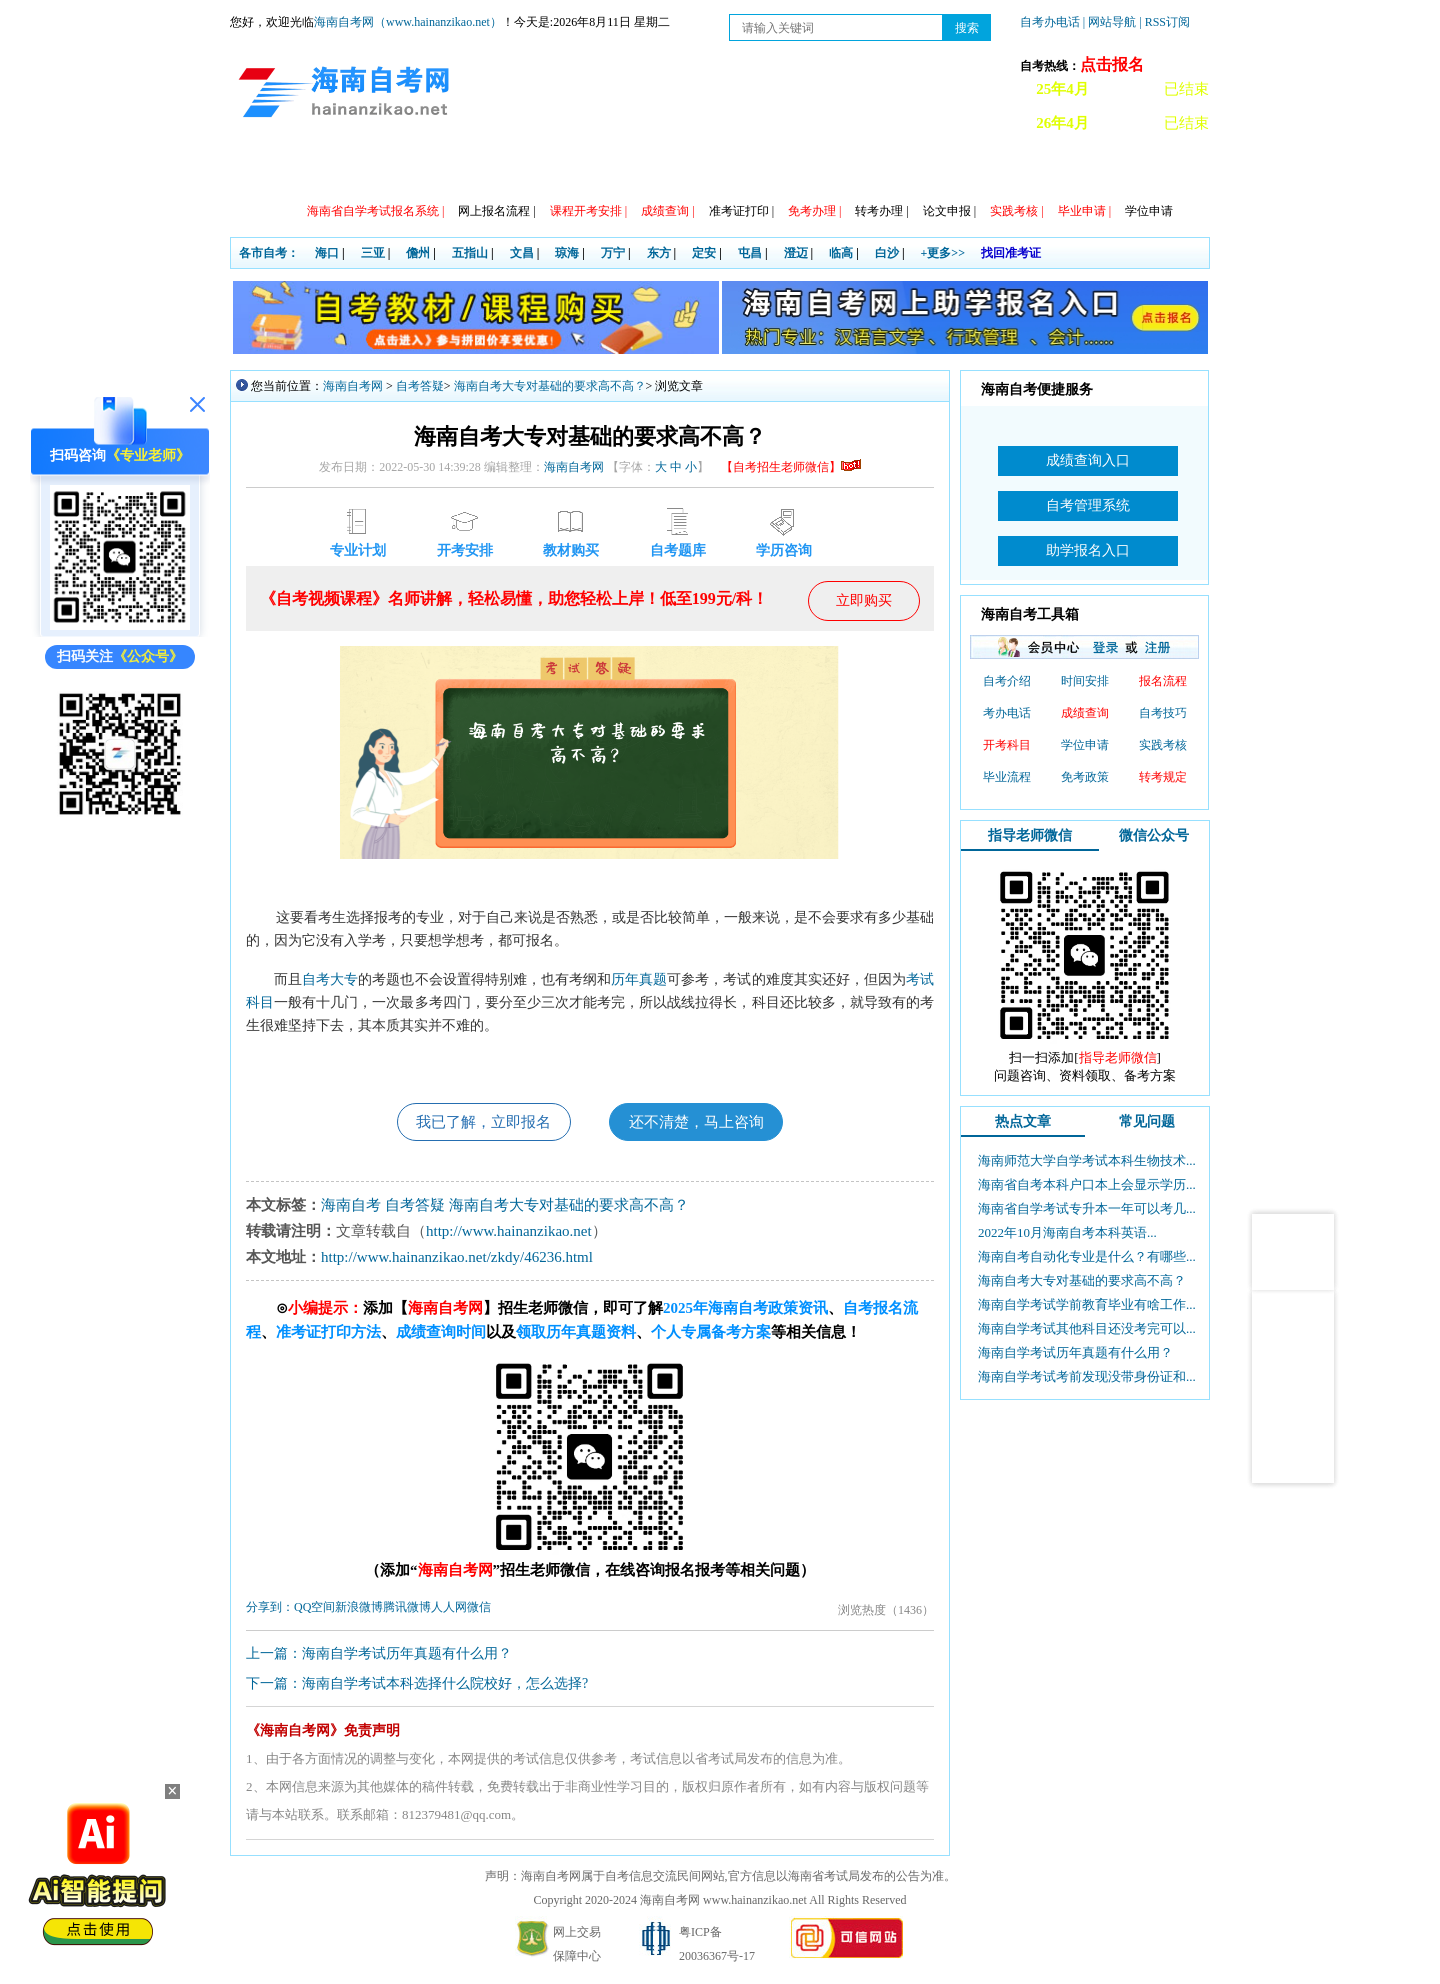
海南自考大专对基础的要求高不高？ (550, 386)
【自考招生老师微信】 (791, 467)
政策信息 (331, 170)
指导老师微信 (1030, 835)
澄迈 (796, 253)
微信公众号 (1154, 835)
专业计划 (589, 170)
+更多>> (943, 253)
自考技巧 (1163, 713)
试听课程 (1019, 170)
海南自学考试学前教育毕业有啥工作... (1087, 1304)
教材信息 (761, 170)
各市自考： (269, 253)
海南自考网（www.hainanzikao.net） (408, 22)
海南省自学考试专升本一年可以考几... (1087, 1208)
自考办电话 (1050, 22)
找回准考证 (1011, 253)
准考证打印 (741, 211)
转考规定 (1163, 777)
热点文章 (1023, 1121)
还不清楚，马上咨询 (702, 1122)
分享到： (270, 1609)
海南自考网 (353, 386)
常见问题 (847, 170)
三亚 (373, 253)
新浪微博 (359, 1609)
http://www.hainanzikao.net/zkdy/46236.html (457, 1259)
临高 (841, 253)
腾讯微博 (407, 1609)
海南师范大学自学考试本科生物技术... (1087, 1160)
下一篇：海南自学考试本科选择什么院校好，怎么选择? (417, 1685)
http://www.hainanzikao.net (509, 1233)
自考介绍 (1007, 681)
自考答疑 (420, 386)
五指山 (470, 253)
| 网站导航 (1109, 22)
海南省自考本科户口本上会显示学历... (1087, 1184)
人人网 (449, 1609)
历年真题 (639, 979)
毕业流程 (1007, 777)
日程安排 (503, 170)
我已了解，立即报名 (478, 1122)
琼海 (567, 253)
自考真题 (933, 170)
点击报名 (1112, 64)
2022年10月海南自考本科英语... (1067, 1232)
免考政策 (1085, 777)
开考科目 (1007, 745)
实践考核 (1163, 745)
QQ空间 (314, 1609)
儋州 (418, 253)
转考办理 (881, 211)
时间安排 (1085, 681)
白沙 (887, 253)
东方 (659, 253)
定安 (704, 253)
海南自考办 (1112, 170)
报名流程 (1163, 681)
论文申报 (949, 211)
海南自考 (351, 1207)
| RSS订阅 (1164, 22)
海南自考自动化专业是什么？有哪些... (1087, 1256)
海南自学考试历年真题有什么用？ (1075, 1352)
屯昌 (750, 253)
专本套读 (675, 170)
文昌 (522, 253)
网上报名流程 (496, 211)
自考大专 (330, 979)
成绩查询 (1085, 713)
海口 (327, 253)
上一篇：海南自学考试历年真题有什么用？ (379, 1655)
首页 (259, 170)
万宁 (613, 253)
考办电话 (1007, 713)
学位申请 (1149, 211)
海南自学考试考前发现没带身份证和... (1087, 1376)
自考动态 (417, 170)
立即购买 (864, 600)
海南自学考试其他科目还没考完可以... (1087, 1328)
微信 (479, 1609)
